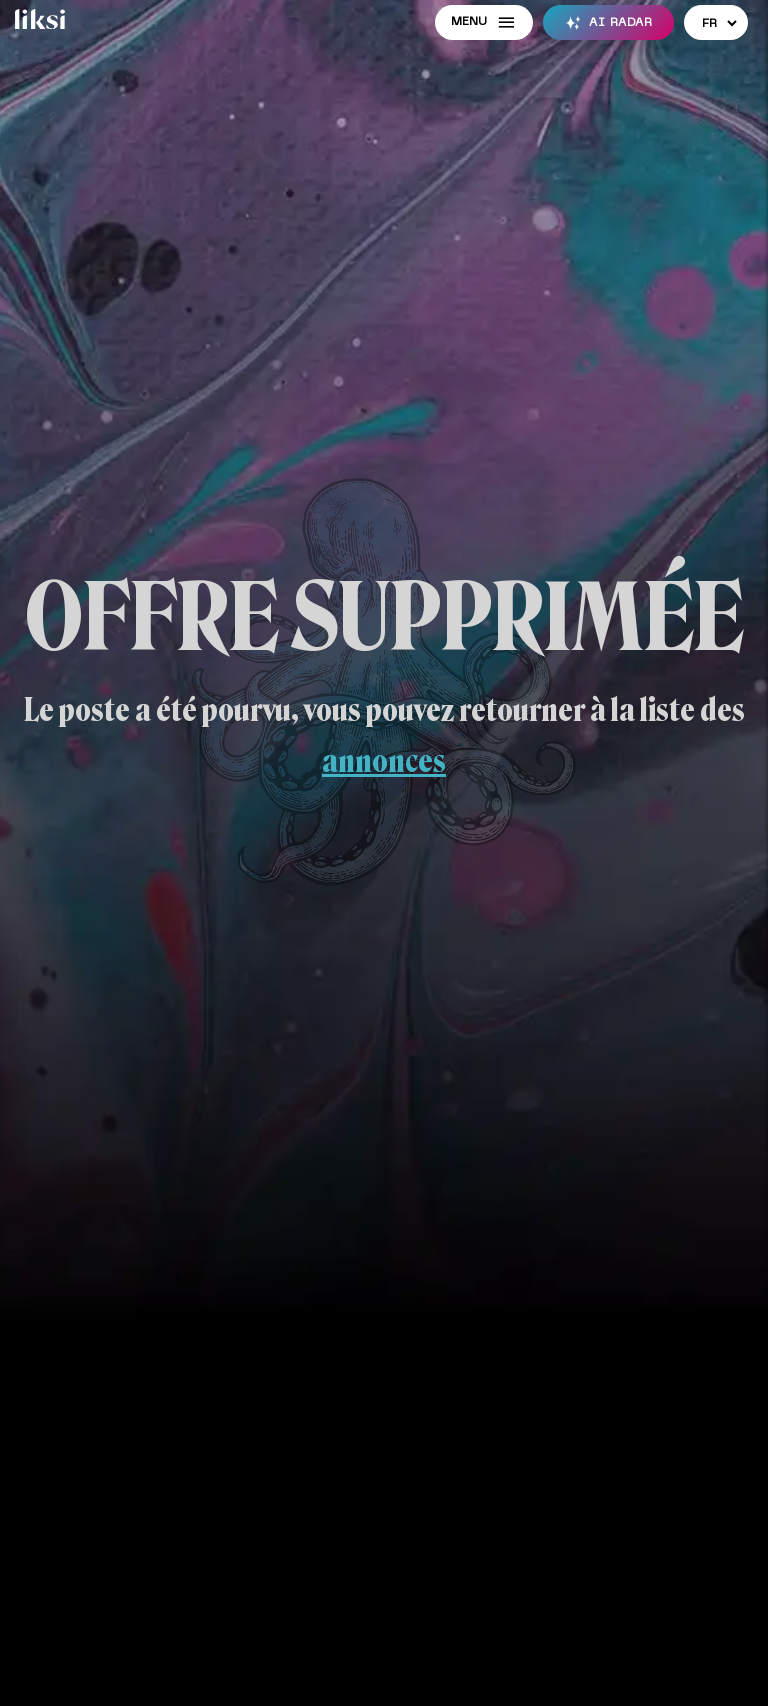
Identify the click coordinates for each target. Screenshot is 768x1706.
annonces (384, 761)
